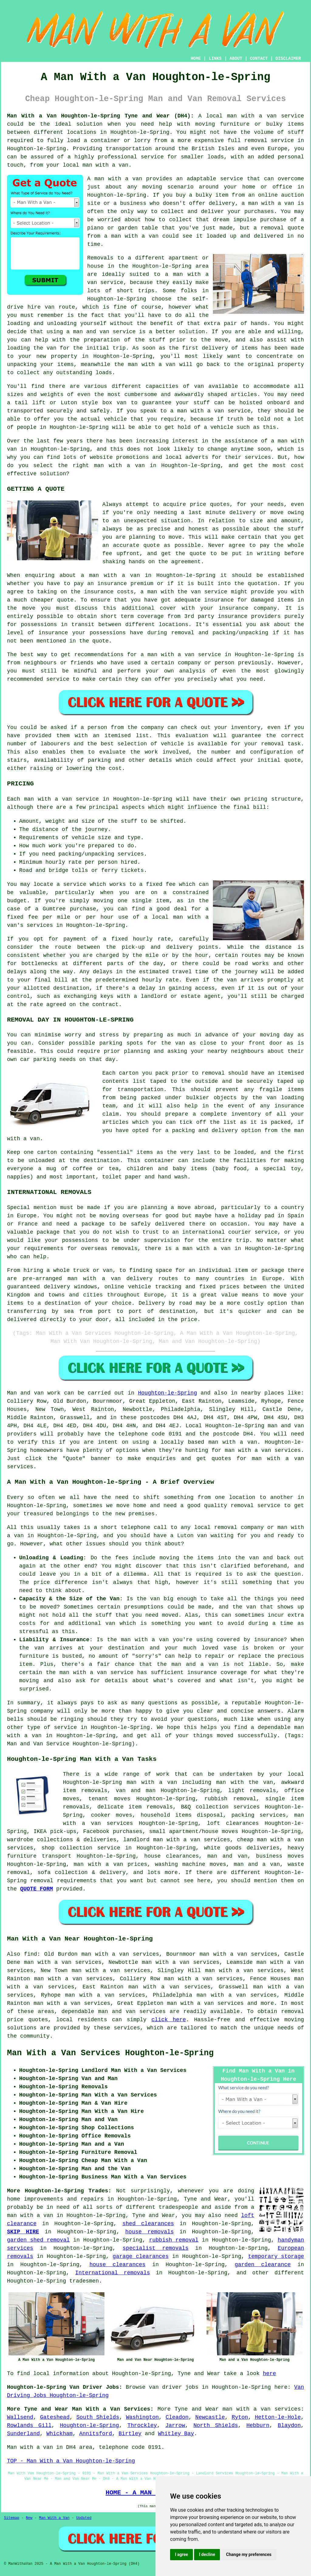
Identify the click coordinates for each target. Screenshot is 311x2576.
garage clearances (141, 2256)
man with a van (200, 411)
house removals (149, 2232)
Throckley (142, 2425)
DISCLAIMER (288, 58)
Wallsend (20, 2417)
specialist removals (156, 2248)
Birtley (130, 2434)
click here (169, 2020)
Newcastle (210, 2417)
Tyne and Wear (197, 2409)
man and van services (132, 2011)
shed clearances (148, 2224)
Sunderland (23, 2434)
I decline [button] (207, 2554)
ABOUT (236, 58)
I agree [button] (181, 2554)
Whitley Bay (176, 2434)
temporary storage (276, 2256)
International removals (112, 2273)
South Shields (97, 2417)
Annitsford (95, 2434)
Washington (142, 2417)
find (30, 1954)
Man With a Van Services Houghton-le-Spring (110, 2053)
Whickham (59, 2434)
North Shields (215, 2425)
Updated (83, 2518)
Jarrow (175, 2425)
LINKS (215, 58)
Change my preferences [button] (248, 2554)
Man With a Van (54, 2518)
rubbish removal (174, 2240)
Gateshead (55, 2417)
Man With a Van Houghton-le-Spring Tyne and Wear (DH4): (100, 116)
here (269, 2374)
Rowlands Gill (29, 2425)
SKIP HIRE (23, 2232)
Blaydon (289, 2425)
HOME (196, 58)
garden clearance (263, 2265)
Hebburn (257, 2425)
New (29, 2518)
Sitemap (11, 2518)
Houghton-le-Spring (167, 1393)
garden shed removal (38, 2240)
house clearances (117, 2265)
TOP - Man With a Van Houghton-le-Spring (71, 2461)
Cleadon (177, 2417)
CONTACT (259, 58)
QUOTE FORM (36, 1889)
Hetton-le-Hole (278, 2417)
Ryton (240, 2417)
